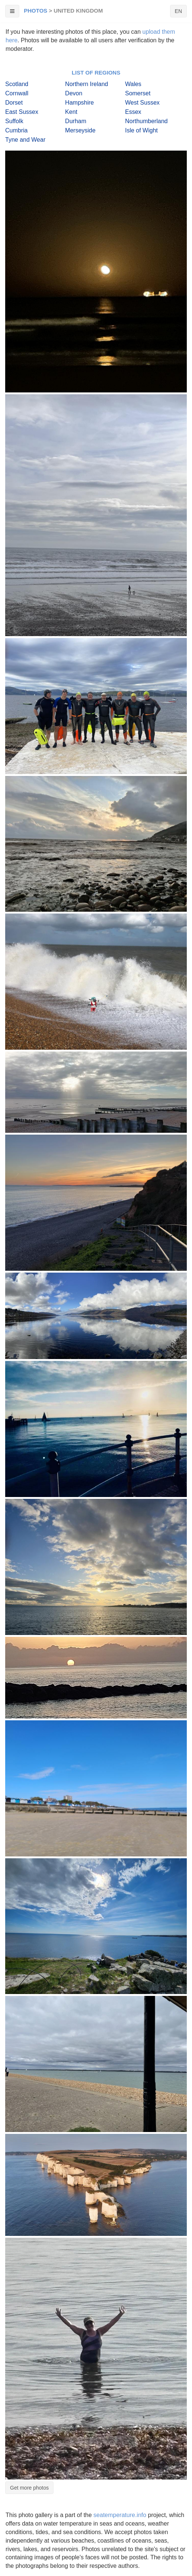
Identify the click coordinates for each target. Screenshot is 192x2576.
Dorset (14, 102)
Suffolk (14, 121)
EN (178, 11)
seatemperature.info (120, 2515)
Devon (73, 93)
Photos (35, 10)
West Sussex (142, 102)
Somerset (137, 93)
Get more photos (29, 2488)
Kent (71, 112)
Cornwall (16, 93)
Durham (75, 121)
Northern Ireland (86, 84)
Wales (133, 84)
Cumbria (16, 130)
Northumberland (146, 121)
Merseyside (80, 130)
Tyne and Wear (25, 139)
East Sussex (21, 112)
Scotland (16, 84)
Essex (133, 112)
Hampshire (79, 102)
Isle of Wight (141, 130)
